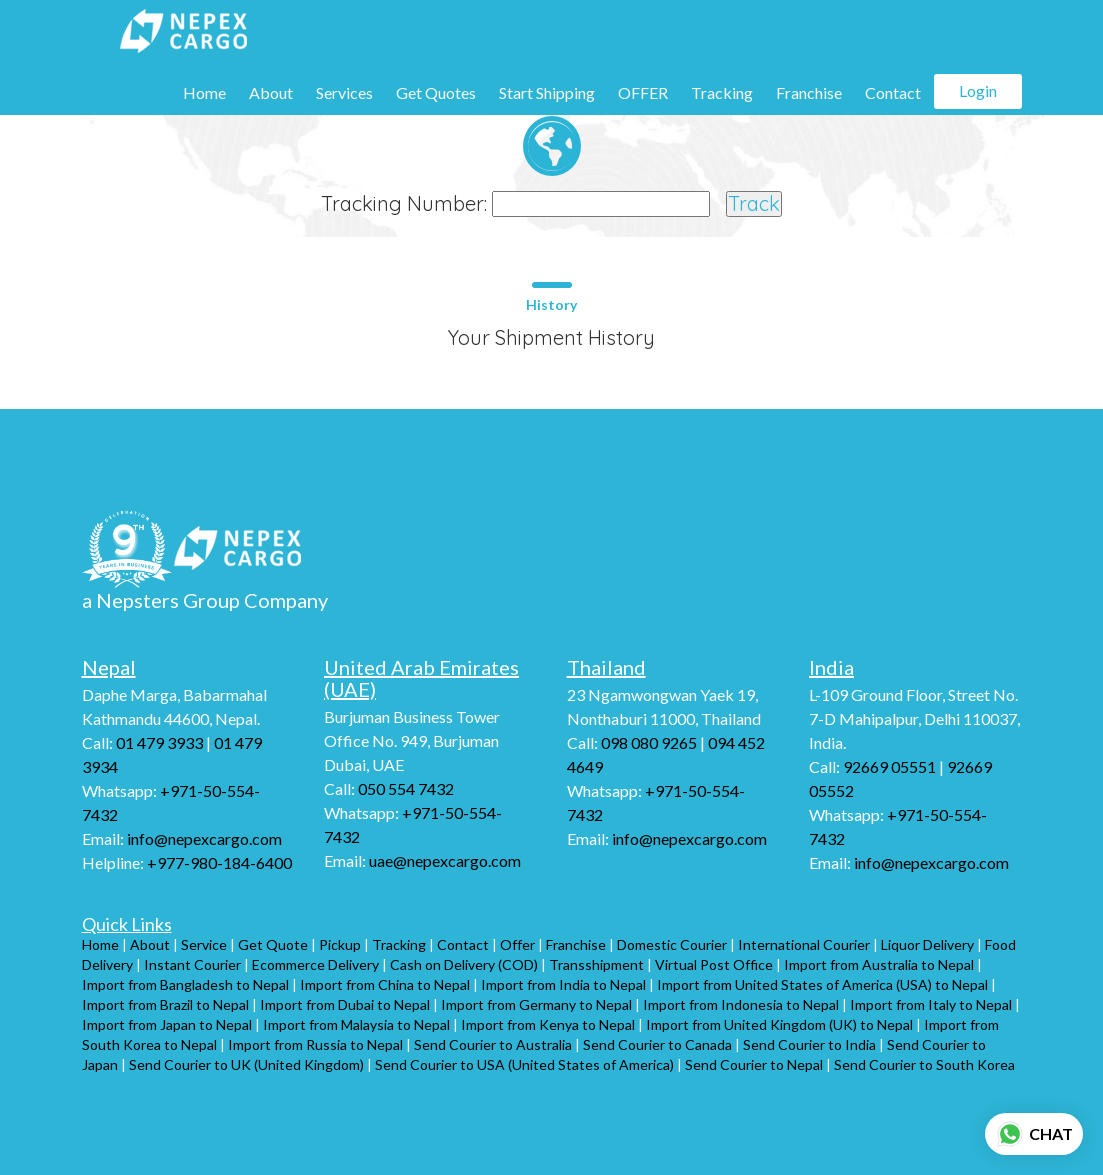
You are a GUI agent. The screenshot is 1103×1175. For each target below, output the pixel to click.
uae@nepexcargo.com (443, 860)
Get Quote (273, 944)
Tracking (722, 92)
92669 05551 (889, 766)
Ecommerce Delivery (315, 964)
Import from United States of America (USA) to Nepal (822, 984)
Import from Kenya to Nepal (548, 1024)
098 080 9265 (649, 742)
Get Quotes (436, 92)
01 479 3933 (159, 742)
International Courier (804, 944)
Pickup (340, 944)
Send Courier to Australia (493, 1044)
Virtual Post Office (714, 964)
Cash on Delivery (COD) (464, 964)
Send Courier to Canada (657, 1044)
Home (204, 92)
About (271, 92)
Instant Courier (192, 964)
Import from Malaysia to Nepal (356, 1024)
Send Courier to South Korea (924, 1064)
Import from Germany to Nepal (536, 1004)
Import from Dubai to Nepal (345, 1004)
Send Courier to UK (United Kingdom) (246, 1064)
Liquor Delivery (927, 944)
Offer (517, 944)
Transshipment (596, 964)
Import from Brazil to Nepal (165, 1004)
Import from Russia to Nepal (315, 1044)
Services (344, 92)
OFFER (643, 92)
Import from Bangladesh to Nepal (185, 984)
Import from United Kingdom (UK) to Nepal (779, 1024)
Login (978, 90)
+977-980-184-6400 (218, 862)
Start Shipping (547, 92)
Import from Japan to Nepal (167, 1024)
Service (204, 944)
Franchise (809, 92)
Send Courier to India (809, 1044)
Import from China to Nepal (385, 984)
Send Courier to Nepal (754, 1064)
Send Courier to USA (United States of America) (524, 1064)
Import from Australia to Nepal (879, 964)
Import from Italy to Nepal (931, 1004)
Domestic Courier (672, 944)
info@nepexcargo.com (203, 838)
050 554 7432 (406, 788)
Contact (893, 92)
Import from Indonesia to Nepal (741, 1004)
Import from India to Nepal (563, 984)
